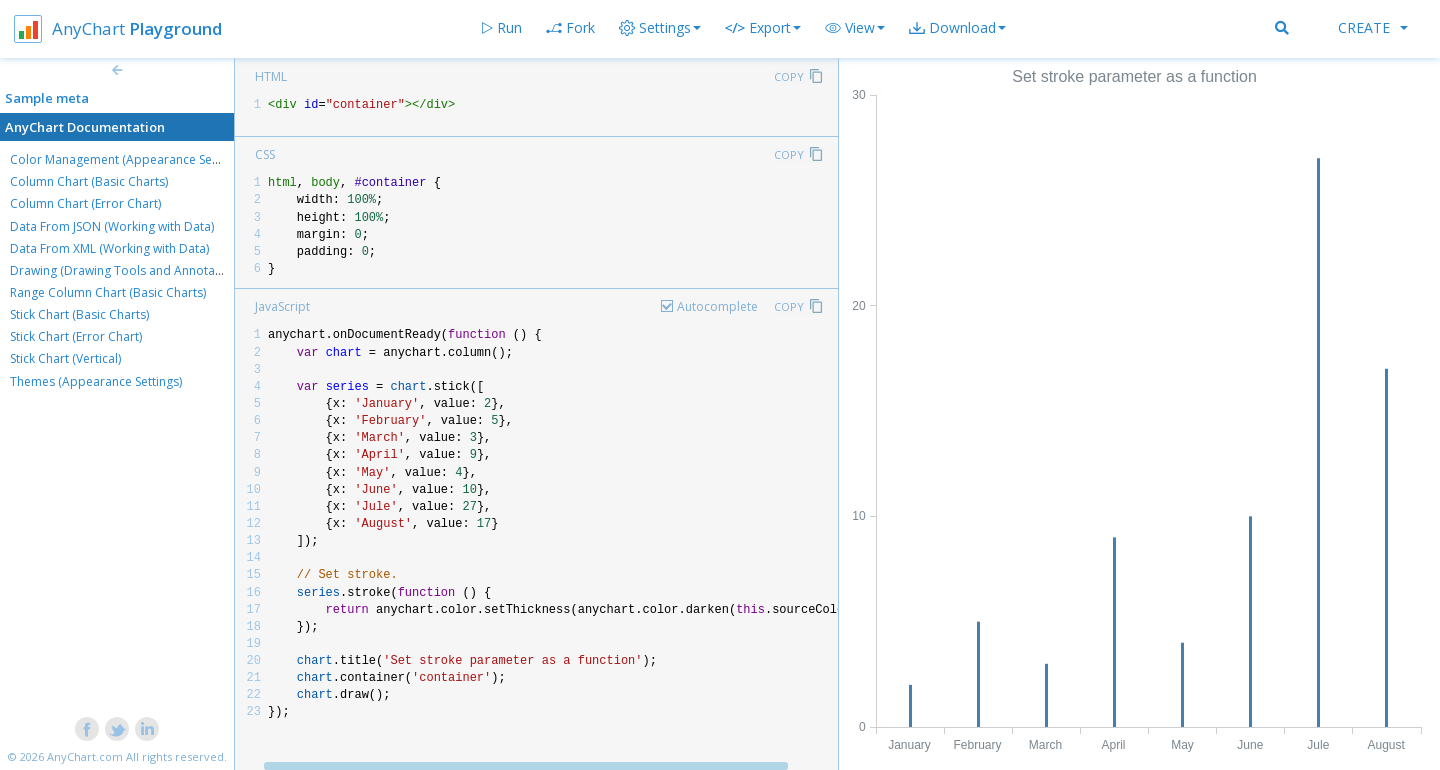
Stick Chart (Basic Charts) (79, 314)
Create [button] (1373, 27)
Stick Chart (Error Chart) (76, 336)
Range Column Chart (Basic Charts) (108, 292)
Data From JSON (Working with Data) (112, 226)
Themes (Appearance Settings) (96, 381)
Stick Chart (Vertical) (65, 358)
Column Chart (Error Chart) (85, 203)
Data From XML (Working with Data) (109, 248)
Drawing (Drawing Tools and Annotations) (128, 270)
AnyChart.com (85, 756)
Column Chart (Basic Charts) (89, 181)
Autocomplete (717, 306)
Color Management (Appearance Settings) (128, 159)
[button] (855, 28)
